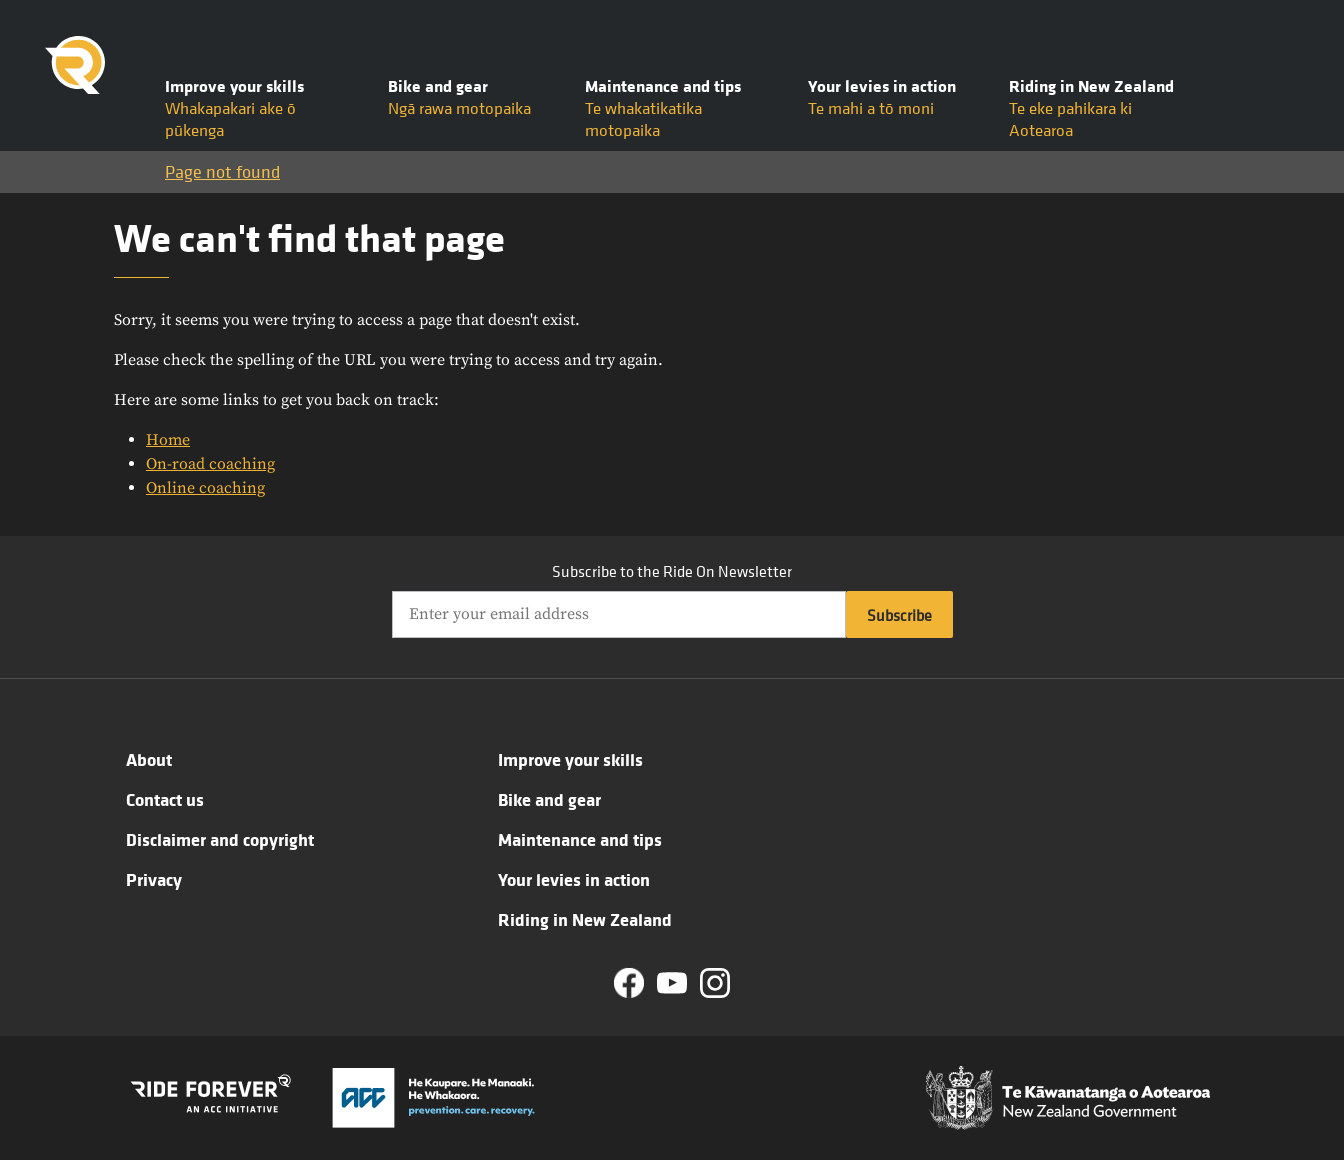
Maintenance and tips (580, 839)
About (149, 759)
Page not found (222, 171)
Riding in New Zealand (585, 919)
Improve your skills (570, 759)
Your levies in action (574, 879)
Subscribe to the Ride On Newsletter (672, 571)
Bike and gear (549, 799)
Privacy (154, 879)
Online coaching (205, 488)
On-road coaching (210, 464)
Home (168, 440)
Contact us (165, 799)
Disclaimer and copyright (220, 839)
